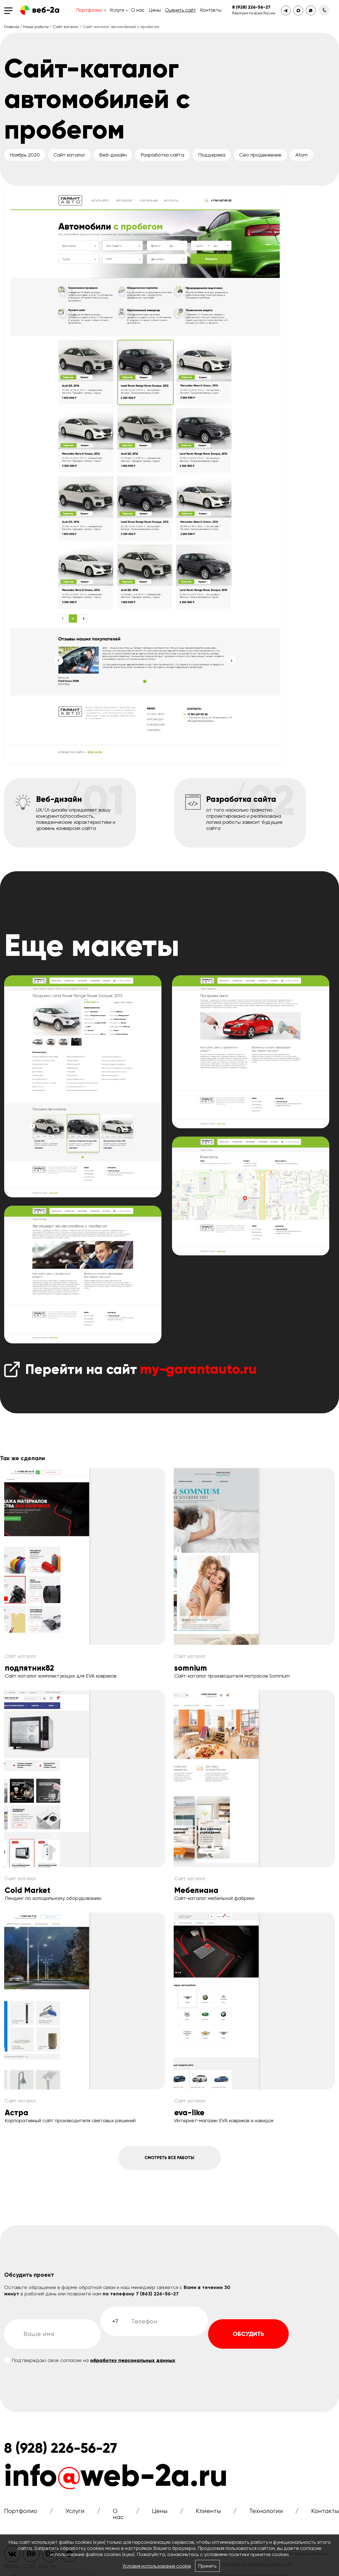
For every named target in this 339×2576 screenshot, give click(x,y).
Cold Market (27, 1890)
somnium (190, 1668)
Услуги (116, 10)
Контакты (210, 10)
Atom (301, 155)
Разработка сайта (162, 155)
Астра (16, 2112)
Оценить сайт (180, 10)
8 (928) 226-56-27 (251, 7)
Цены (155, 10)
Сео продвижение (260, 155)
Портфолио (89, 10)
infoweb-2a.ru (116, 2480)
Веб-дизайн (113, 155)
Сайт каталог (66, 26)
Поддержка (211, 155)
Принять (207, 2566)
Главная (11, 26)
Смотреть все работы (169, 2160)
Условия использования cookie (156, 2566)
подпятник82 (29, 1668)
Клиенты (208, 2516)
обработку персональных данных (132, 2366)
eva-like (189, 2112)
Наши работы (36, 26)
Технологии (266, 2516)
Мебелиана (196, 1890)
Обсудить (248, 2339)
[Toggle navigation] (10, 10)
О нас (137, 10)
